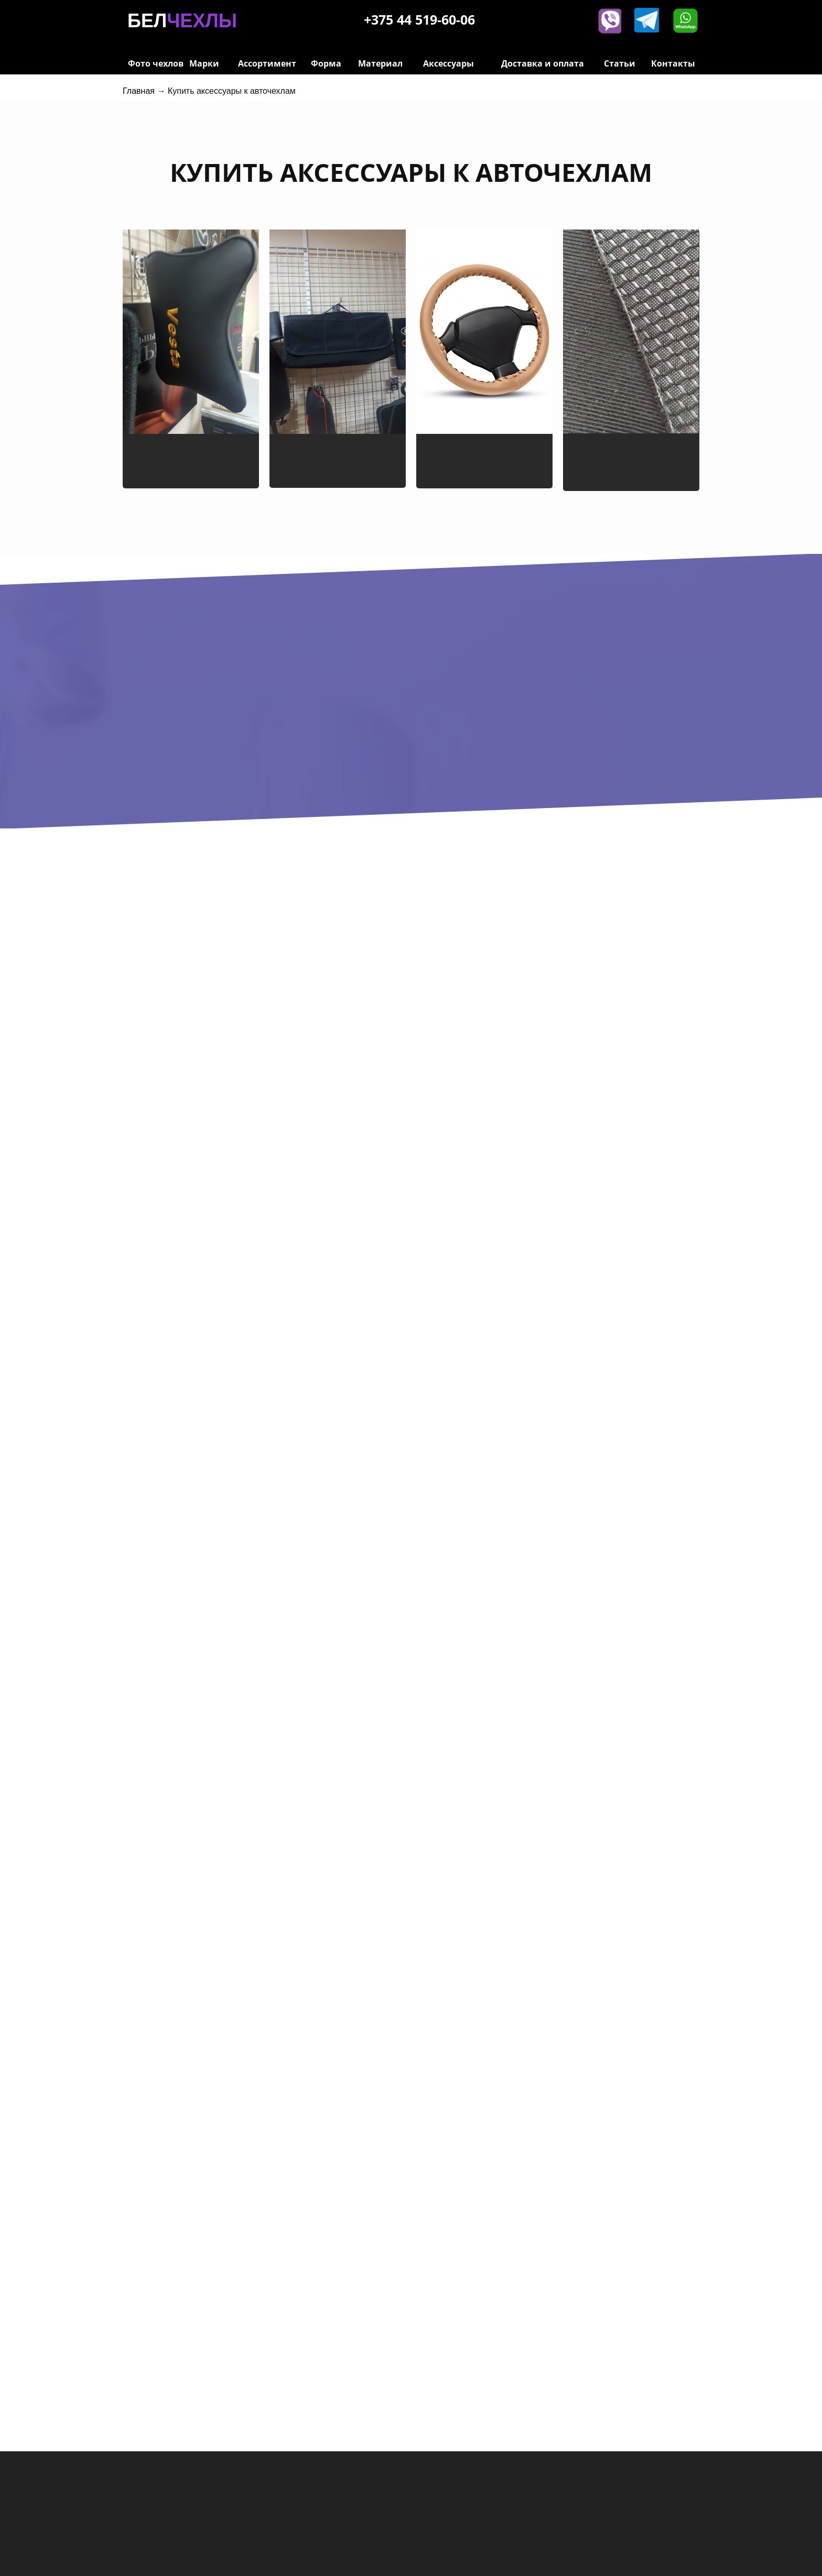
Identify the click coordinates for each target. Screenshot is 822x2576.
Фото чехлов (155, 63)
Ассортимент (267, 63)
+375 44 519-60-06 (419, 19)
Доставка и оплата (542, 63)
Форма (326, 63)
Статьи (619, 63)
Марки (204, 63)
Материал (380, 63)
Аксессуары (448, 63)
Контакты (673, 63)
